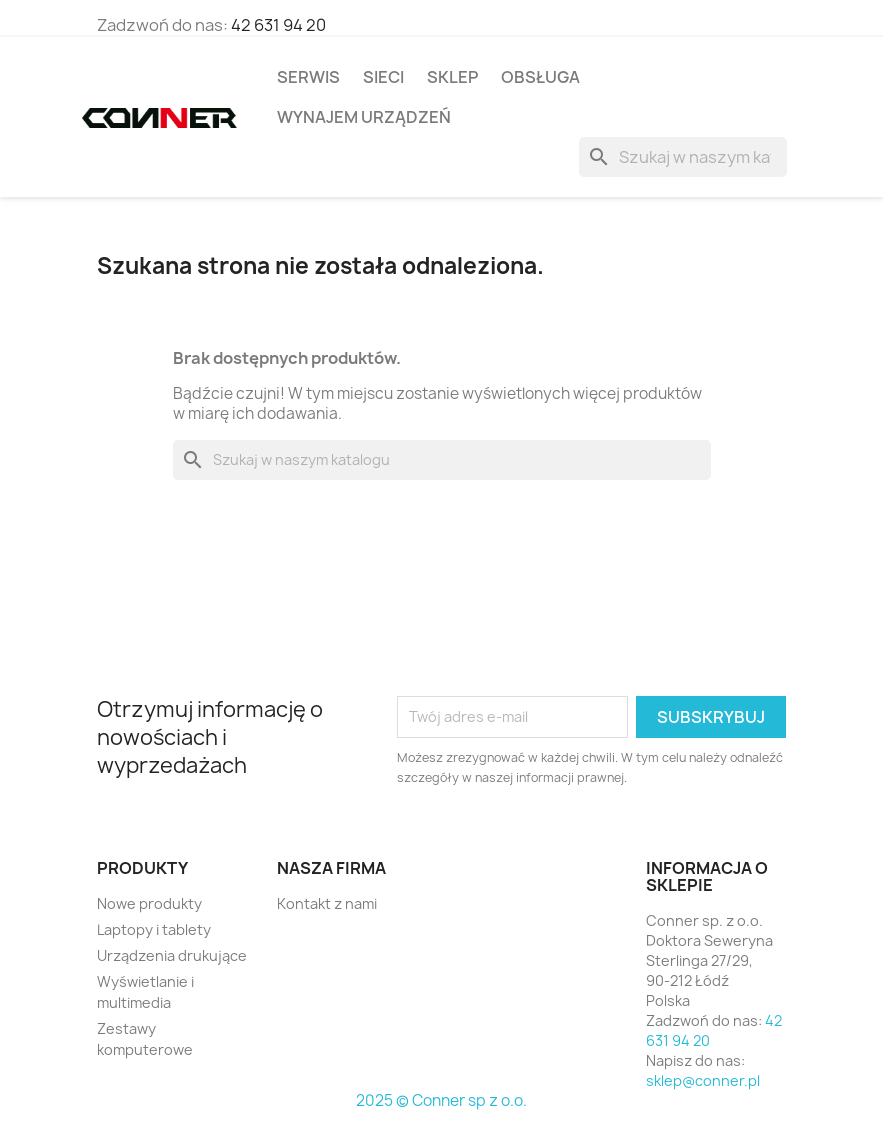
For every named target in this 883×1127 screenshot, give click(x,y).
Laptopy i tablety (154, 929)
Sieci (383, 77)
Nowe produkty (149, 903)
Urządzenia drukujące (172, 955)
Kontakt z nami (327, 903)
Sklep (452, 77)
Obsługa (540, 77)
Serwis (308, 77)
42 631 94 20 (278, 25)
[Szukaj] (683, 157)
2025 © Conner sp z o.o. (441, 1100)
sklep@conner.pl (703, 1080)
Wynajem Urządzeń (364, 117)
